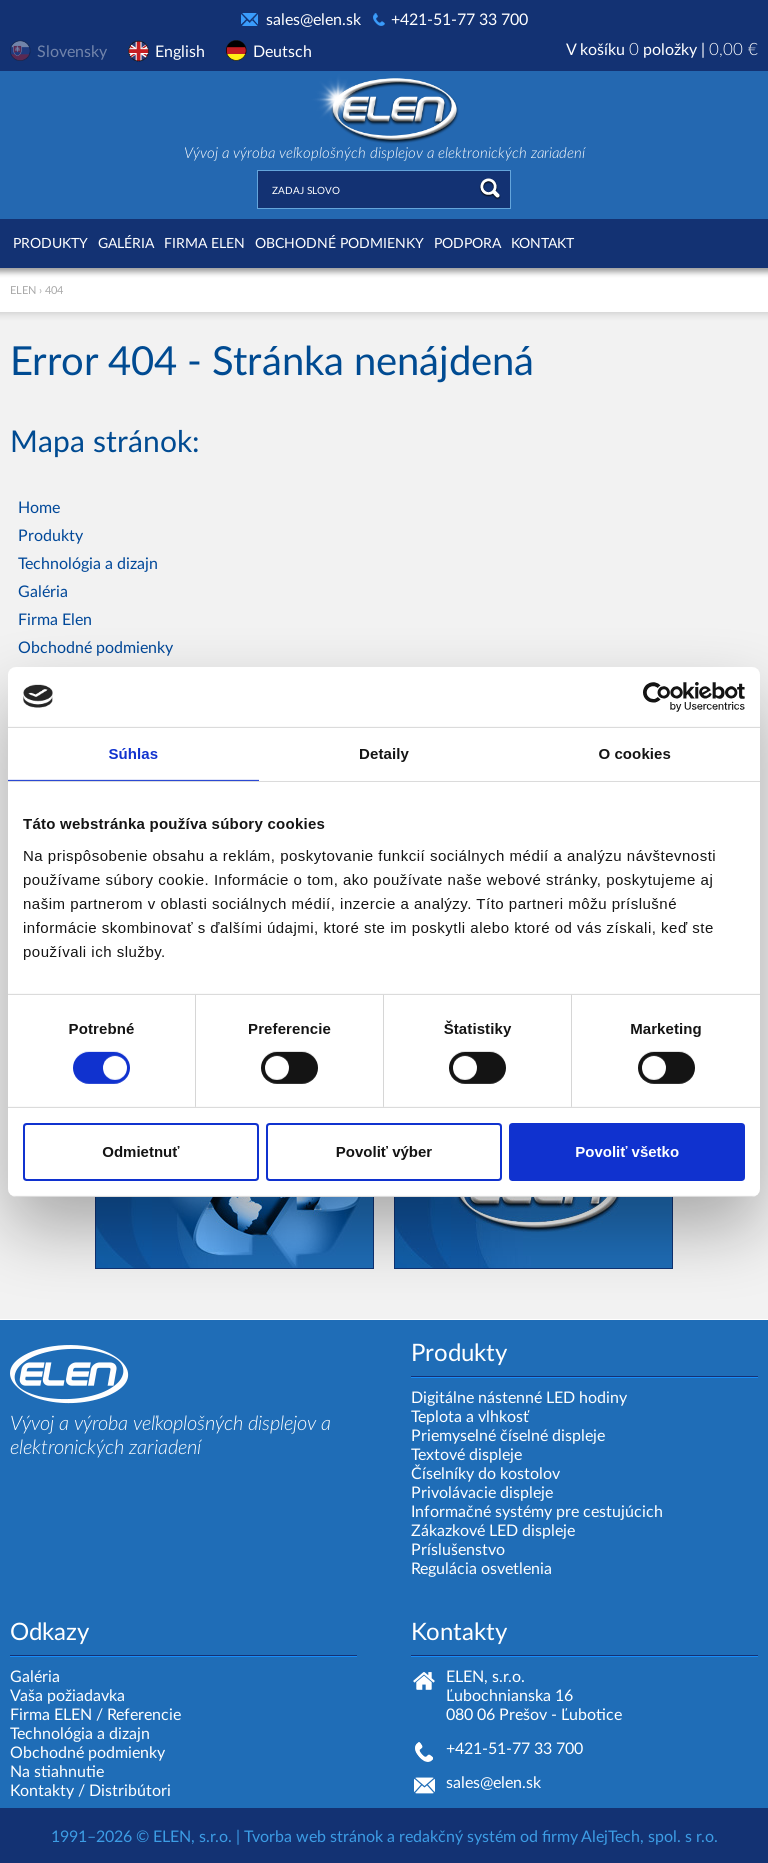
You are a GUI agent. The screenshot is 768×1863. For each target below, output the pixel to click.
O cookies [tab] (634, 752)
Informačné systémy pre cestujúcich (537, 1512)
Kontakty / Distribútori (90, 1791)
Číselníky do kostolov (485, 1474)
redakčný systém (457, 1837)
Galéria (126, 244)
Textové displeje (466, 1455)
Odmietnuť (140, 1151)
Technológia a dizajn (88, 564)
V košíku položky (662, 50)
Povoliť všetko (627, 1151)
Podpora (467, 244)
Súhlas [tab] (133, 752)
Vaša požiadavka (67, 1696)
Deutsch (282, 52)
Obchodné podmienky (339, 244)
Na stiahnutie (57, 1772)
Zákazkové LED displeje (493, 1531)
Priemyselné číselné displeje (508, 1436)
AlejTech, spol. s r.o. (649, 1837)
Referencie (144, 1715)
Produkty (50, 244)
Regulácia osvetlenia (481, 1569)
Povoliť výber (384, 1151)
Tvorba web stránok (313, 1837)
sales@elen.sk (313, 20)
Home (39, 508)
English (180, 52)
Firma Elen (204, 244)
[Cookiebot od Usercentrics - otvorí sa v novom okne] (657, 696)
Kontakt (542, 244)
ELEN (23, 290)
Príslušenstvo (458, 1550)
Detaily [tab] (384, 752)
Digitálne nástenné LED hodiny (519, 1398)
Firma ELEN (51, 1715)
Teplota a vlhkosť (470, 1417)
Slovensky (72, 52)
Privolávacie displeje (482, 1493)
